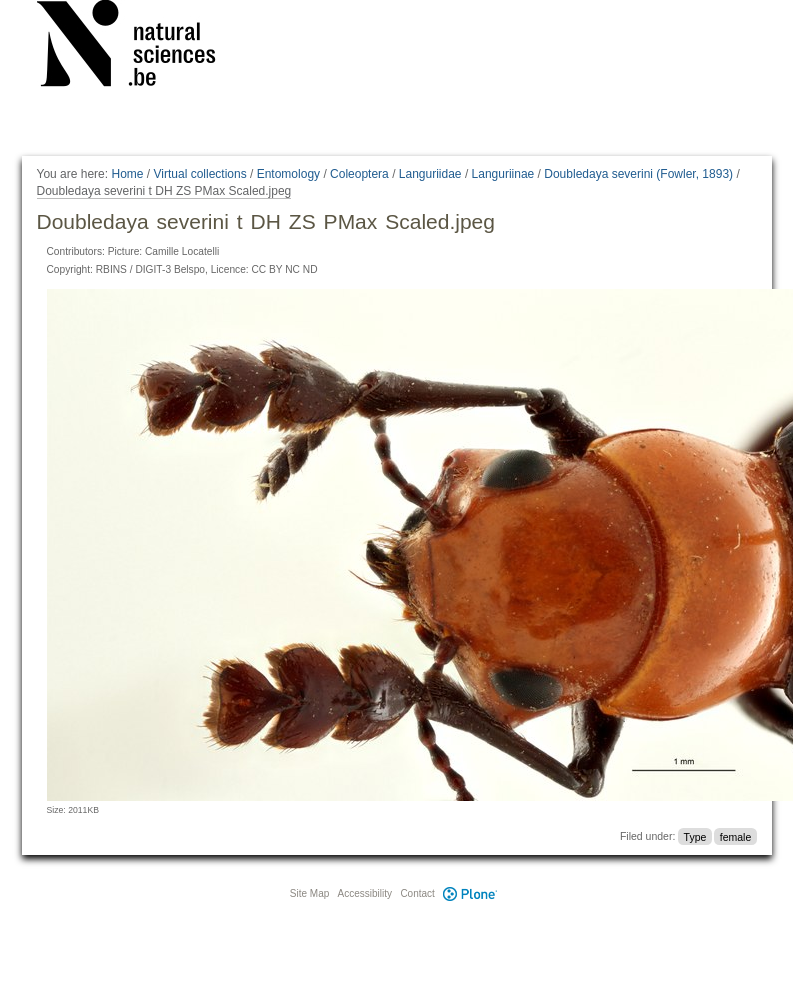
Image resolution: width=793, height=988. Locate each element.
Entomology (288, 174)
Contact (417, 893)
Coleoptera (359, 174)
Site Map (309, 893)
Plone (471, 893)
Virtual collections (200, 174)
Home (127, 174)
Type (695, 836)
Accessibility (365, 893)
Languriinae (503, 174)
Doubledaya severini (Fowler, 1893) (638, 174)
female (736, 836)
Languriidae (430, 174)
